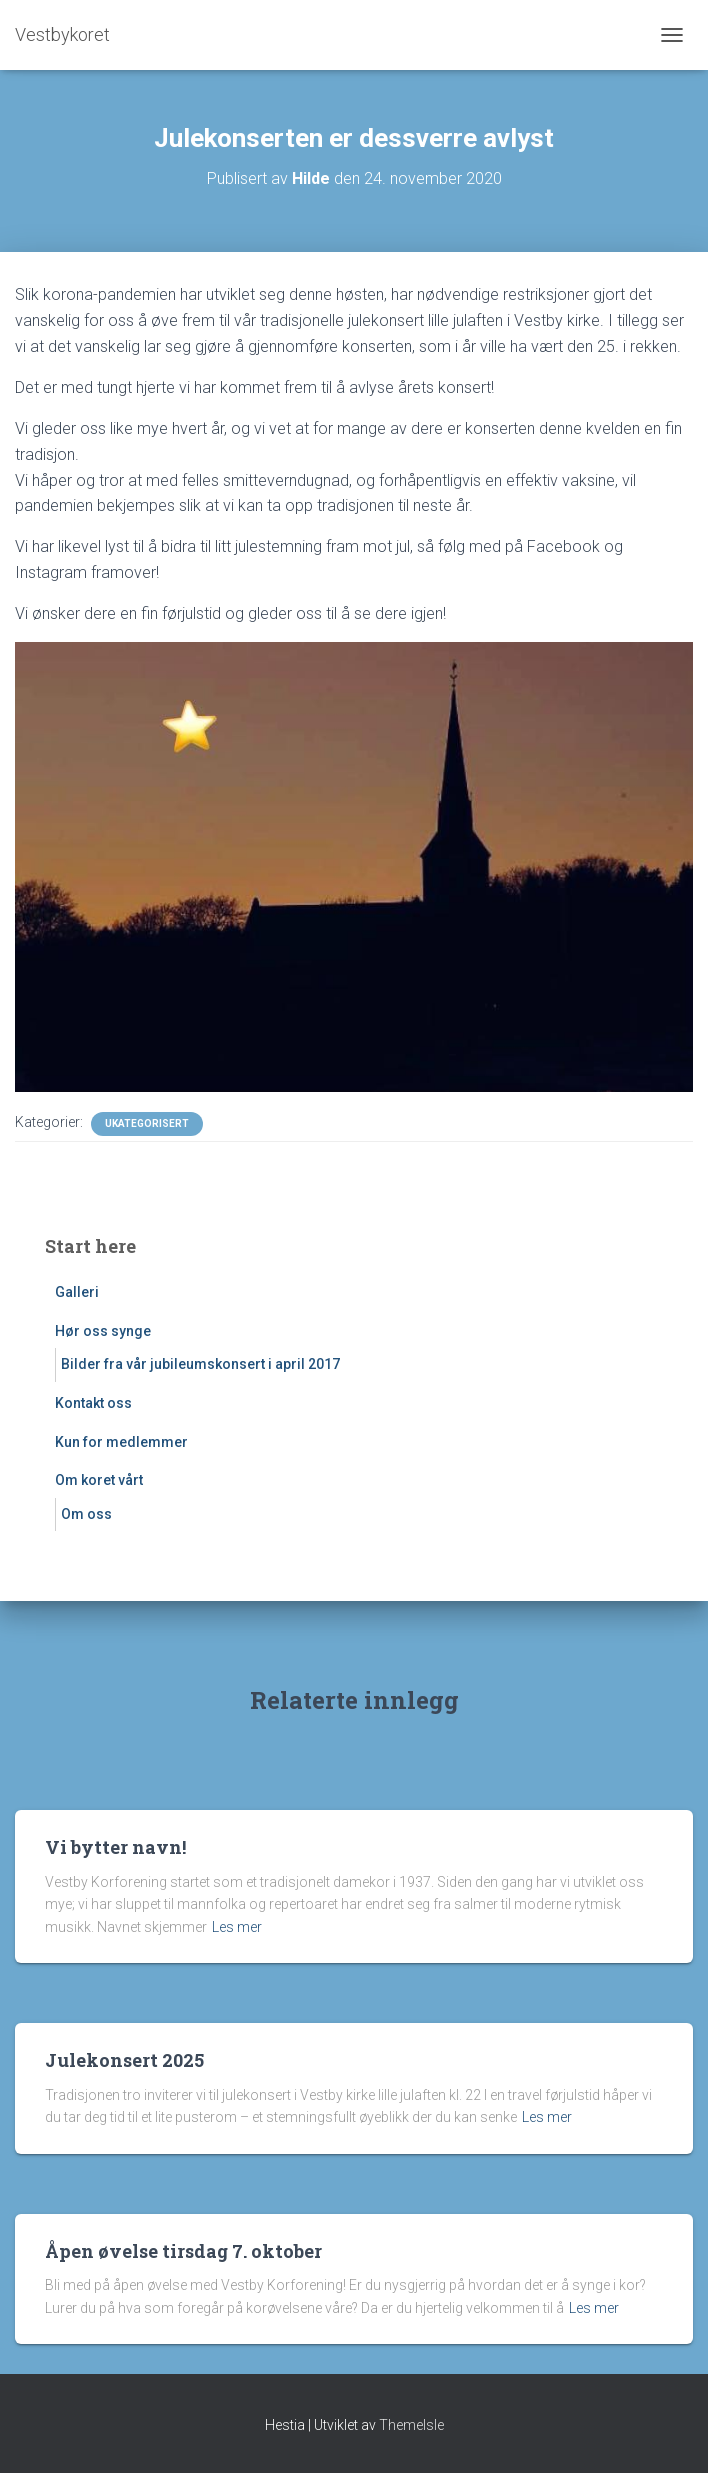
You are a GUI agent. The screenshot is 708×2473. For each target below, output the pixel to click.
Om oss (86, 1514)
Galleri (77, 1292)
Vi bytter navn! (115, 1847)
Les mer (237, 1927)
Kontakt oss (93, 1403)
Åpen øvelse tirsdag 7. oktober (183, 2251)
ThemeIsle (411, 2425)
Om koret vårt (99, 1480)
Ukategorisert (147, 1123)
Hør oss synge (103, 1331)
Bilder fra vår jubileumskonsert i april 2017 (200, 1364)
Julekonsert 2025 (124, 2060)
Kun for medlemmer (121, 1442)
